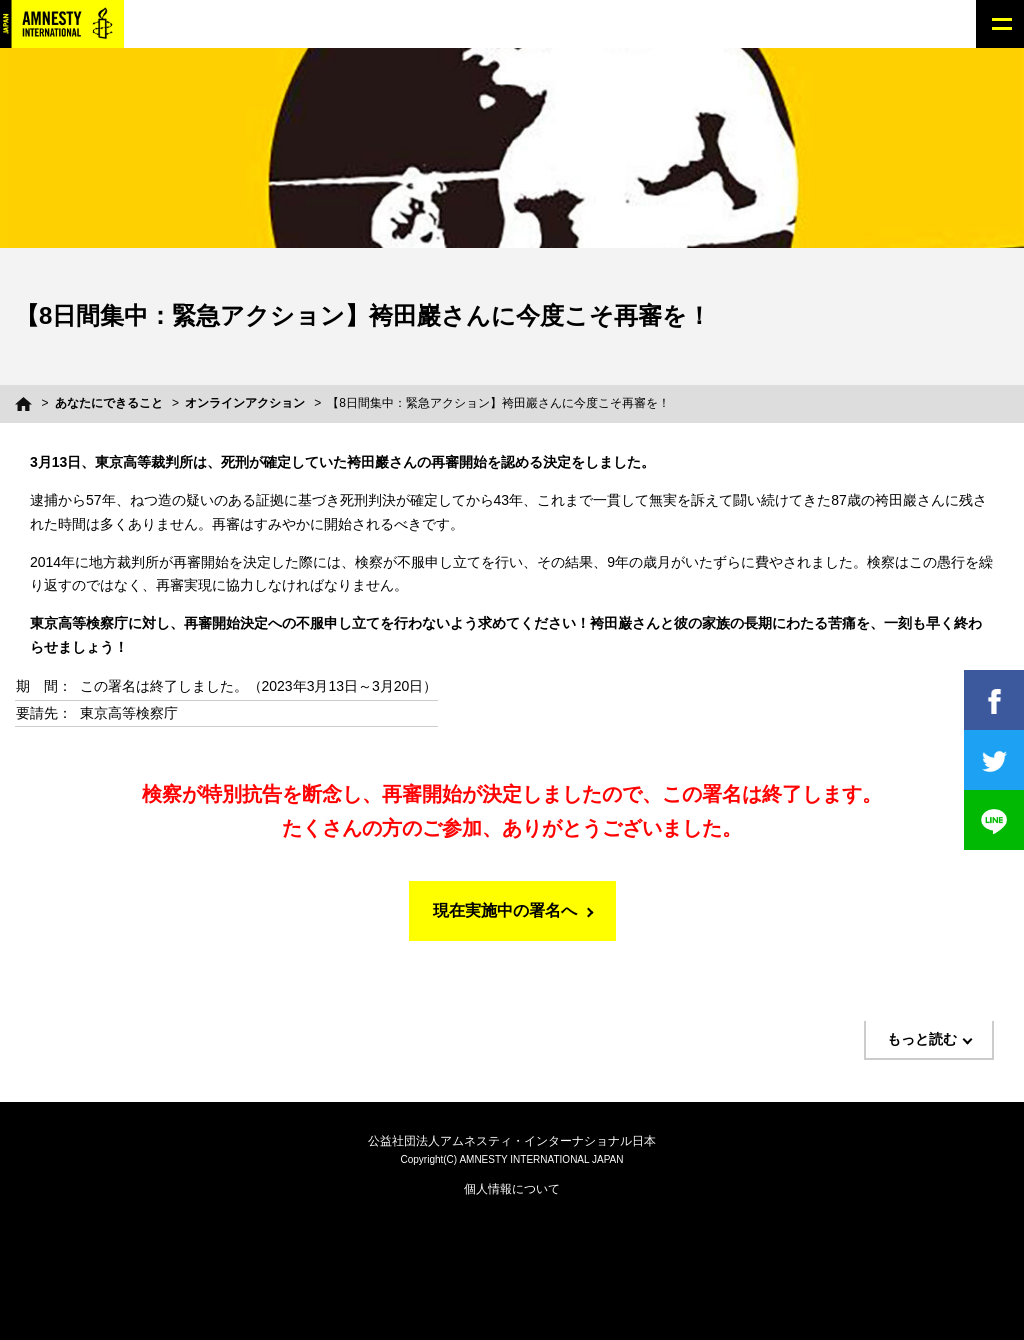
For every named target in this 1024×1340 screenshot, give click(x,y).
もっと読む (922, 1039)
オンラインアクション (245, 403)
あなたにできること (109, 403)
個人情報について (512, 1189)
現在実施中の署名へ (505, 910)
